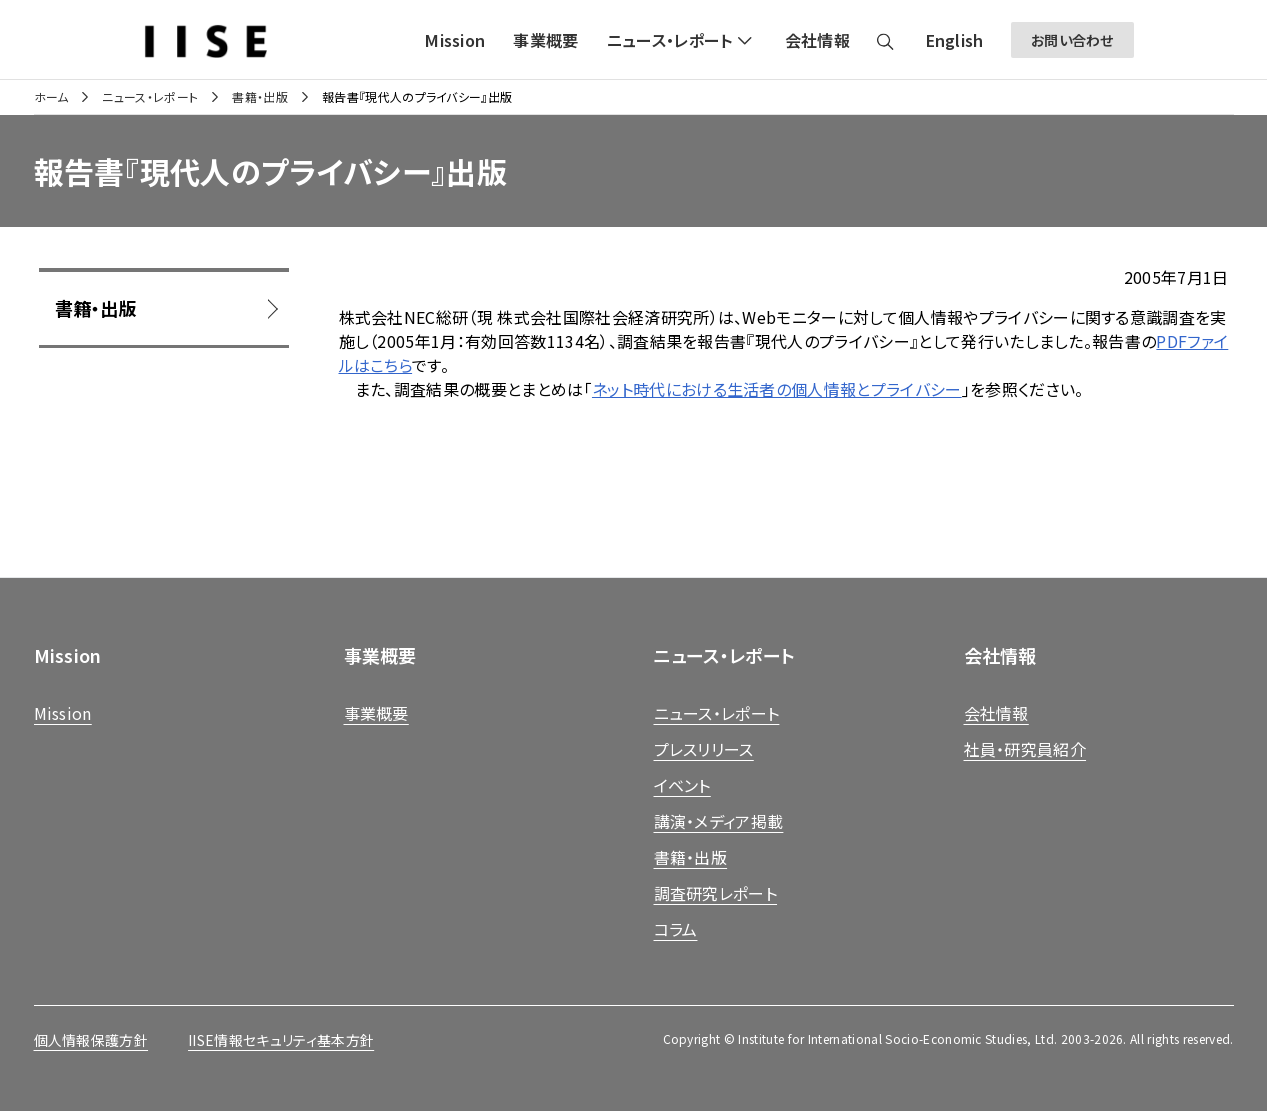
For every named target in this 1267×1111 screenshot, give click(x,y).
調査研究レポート (716, 893)
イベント (682, 785)
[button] (682, 40)
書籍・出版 (260, 97)
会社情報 (996, 713)
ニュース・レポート (150, 97)
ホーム (51, 97)
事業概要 (376, 713)
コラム (676, 929)
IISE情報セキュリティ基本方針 (281, 1040)
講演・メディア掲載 (719, 821)
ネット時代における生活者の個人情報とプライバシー (777, 389)
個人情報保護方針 (91, 1040)
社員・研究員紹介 (1025, 749)
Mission (63, 713)
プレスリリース (704, 749)
